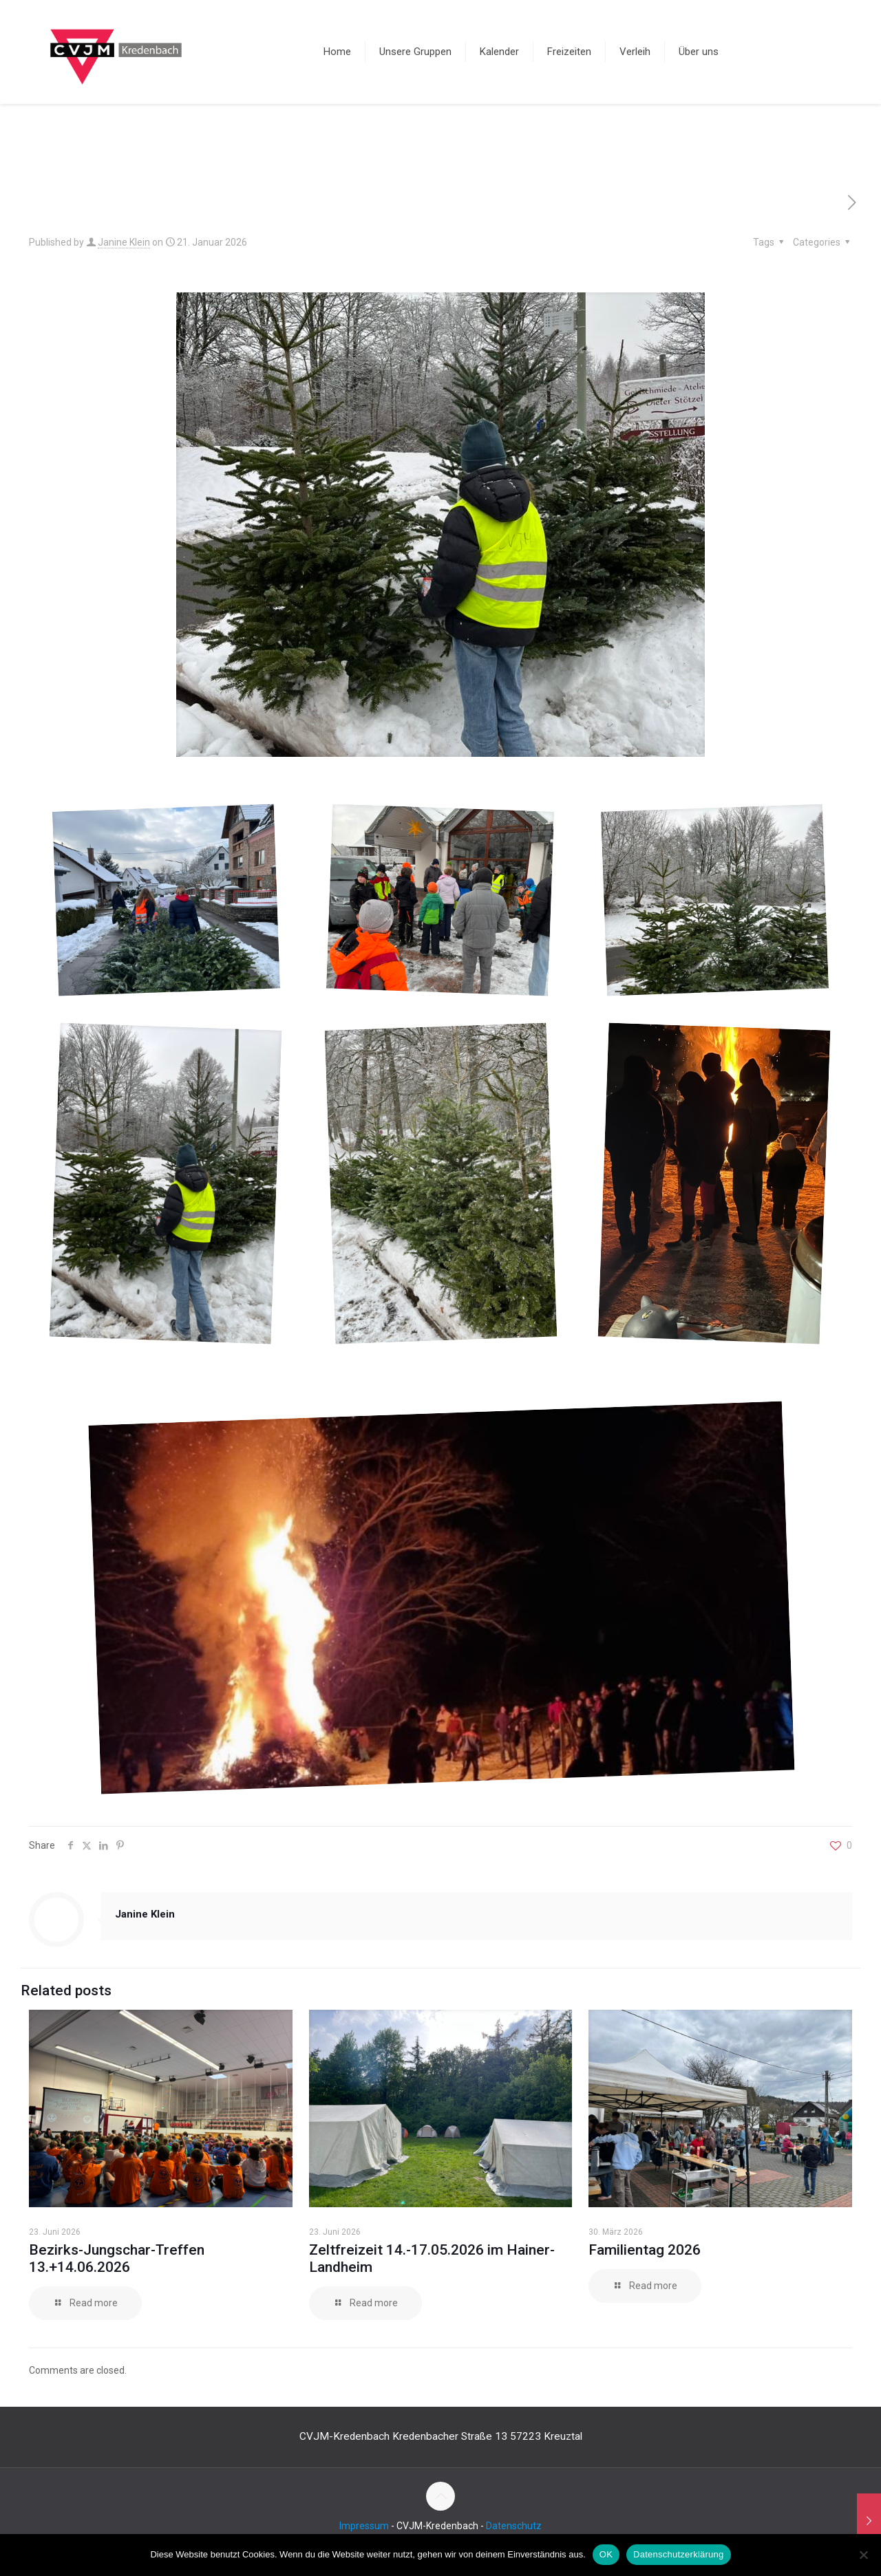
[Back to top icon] (440, 2496)
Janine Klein (124, 242)
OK (606, 2554)
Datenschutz (514, 2525)
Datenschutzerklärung (678, 2554)
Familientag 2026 (644, 2250)
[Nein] (864, 2555)
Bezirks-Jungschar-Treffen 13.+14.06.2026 (116, 2258)
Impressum (364, 2525)
